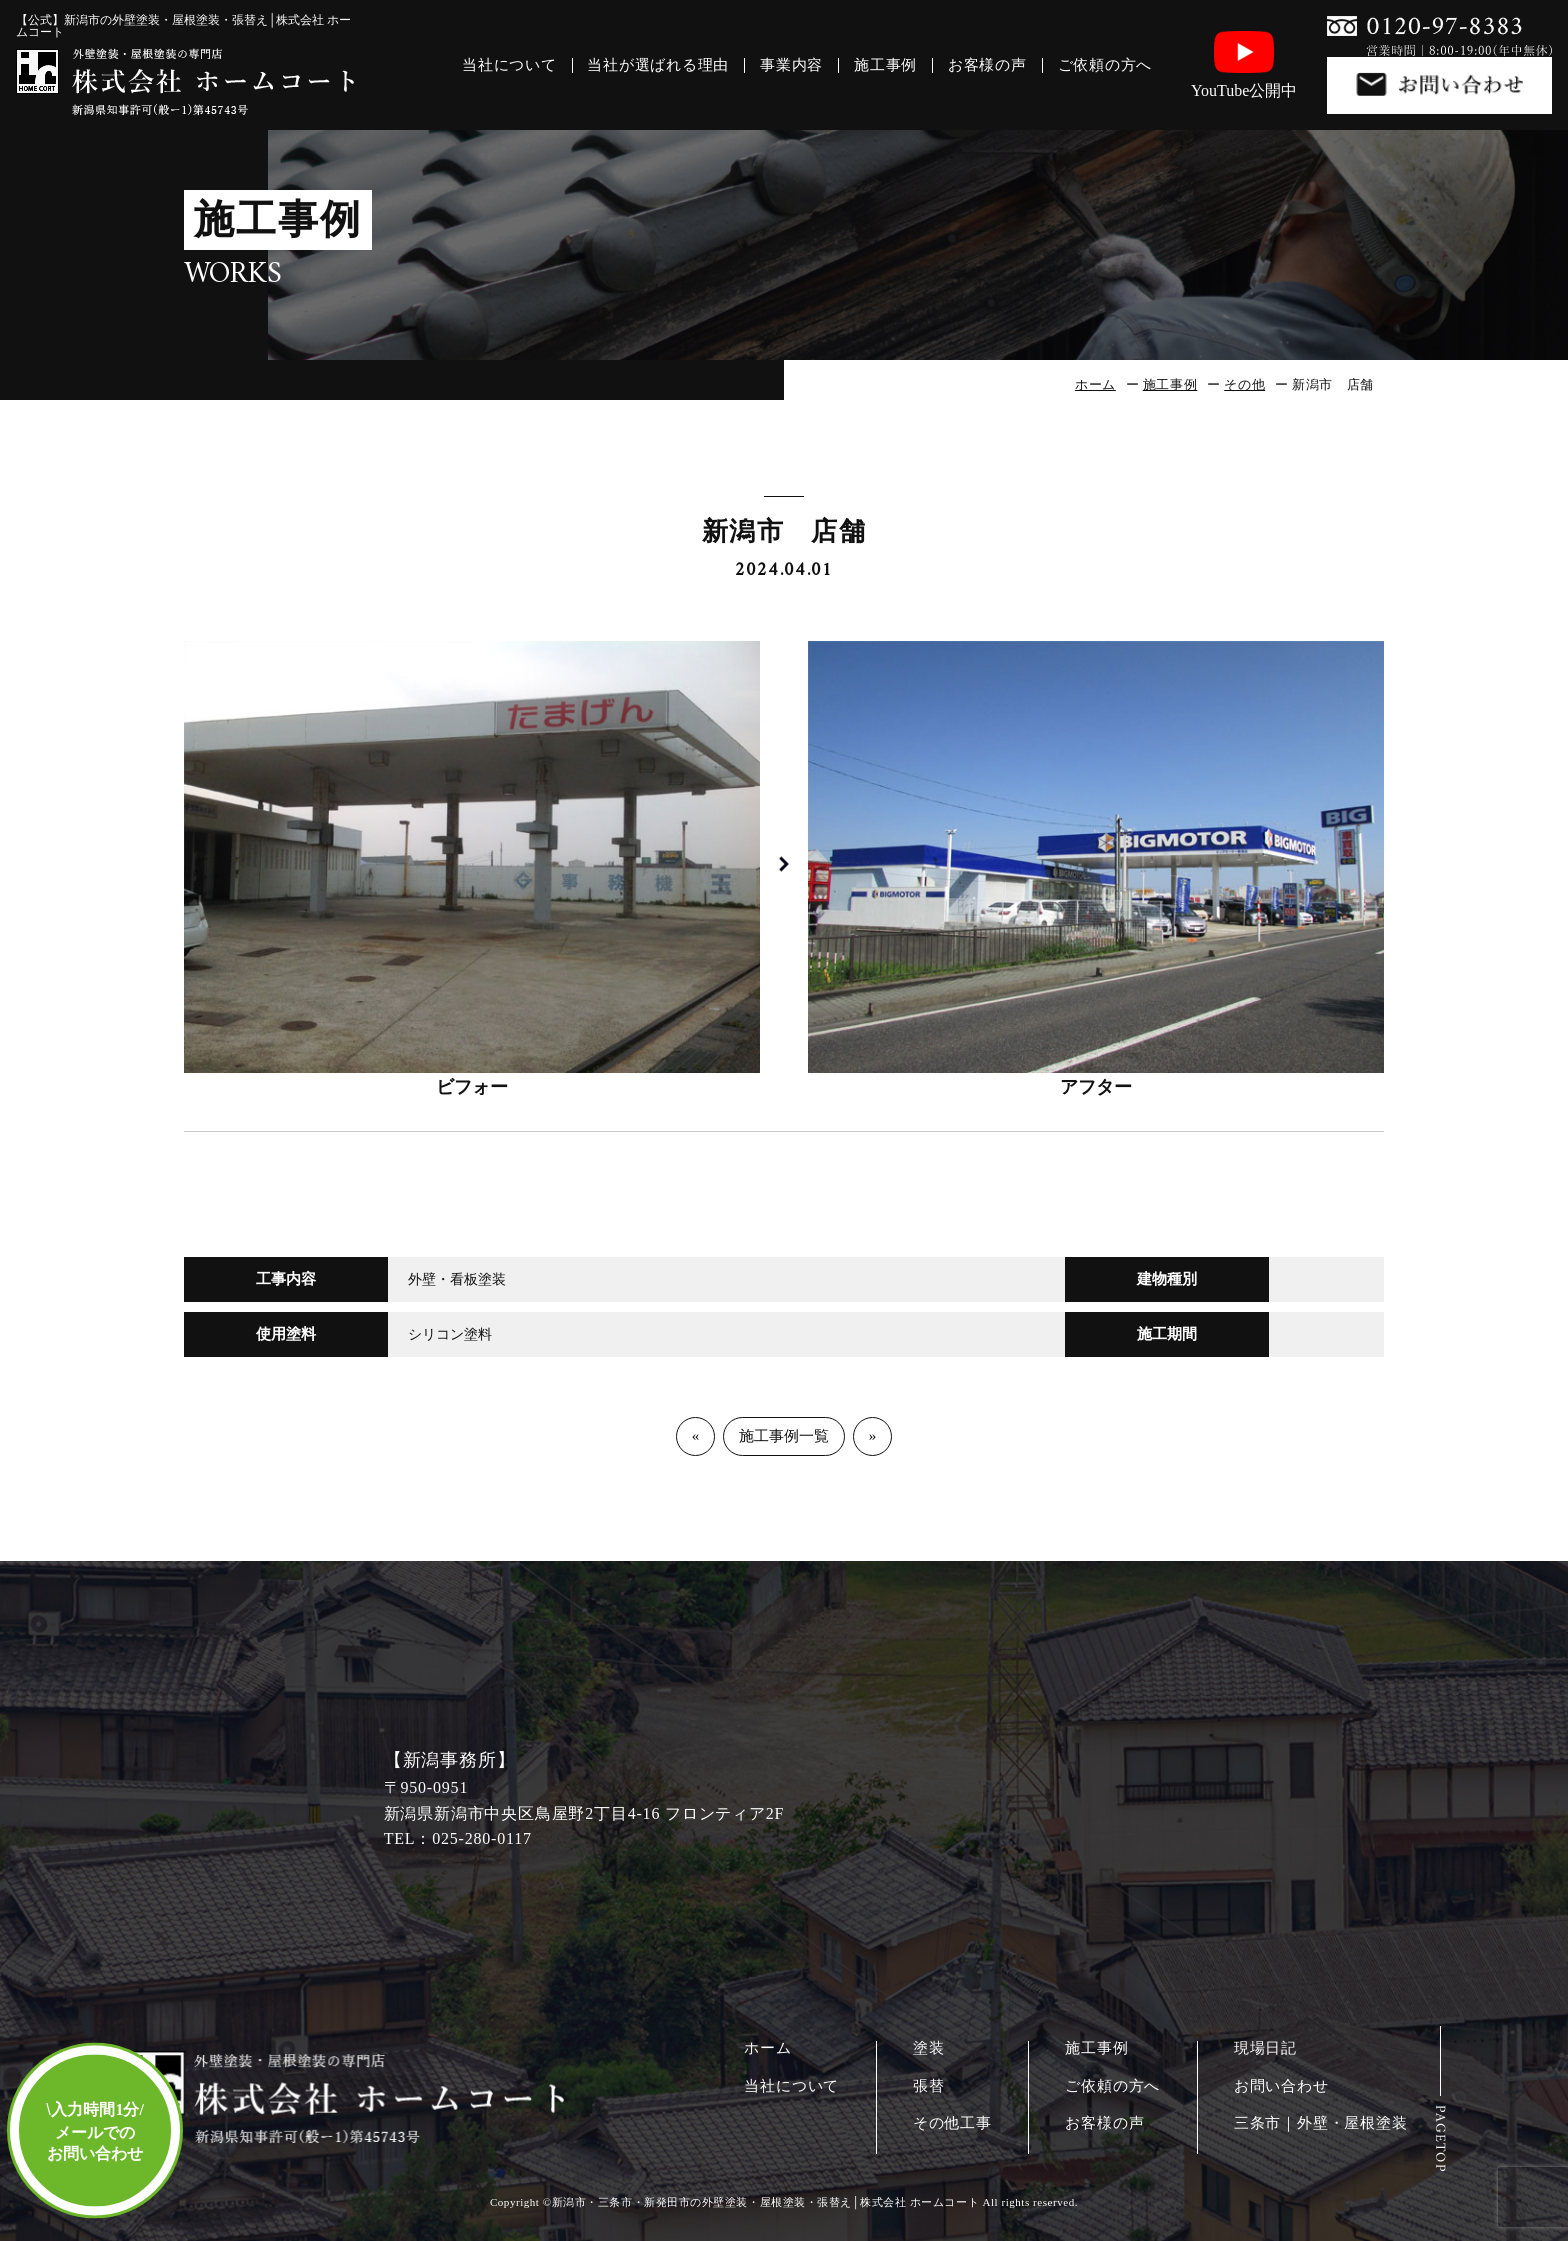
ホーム (1095, 384)
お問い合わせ (1281, 2086)
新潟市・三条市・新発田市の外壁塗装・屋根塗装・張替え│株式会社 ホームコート (765, 2202)
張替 (929, 2086)
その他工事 (952, 2123)
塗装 (929, 2048)
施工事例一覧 (784, 1436)
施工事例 (885, 65)
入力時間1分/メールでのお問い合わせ (95, 2131)
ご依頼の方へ (1105, 65)
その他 (1244, 384)
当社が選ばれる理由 (658, 65)
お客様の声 (987, 65)
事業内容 (791, 65)
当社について (509, 65)
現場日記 (1265, 2048)
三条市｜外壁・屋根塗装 (1321, 2123)
